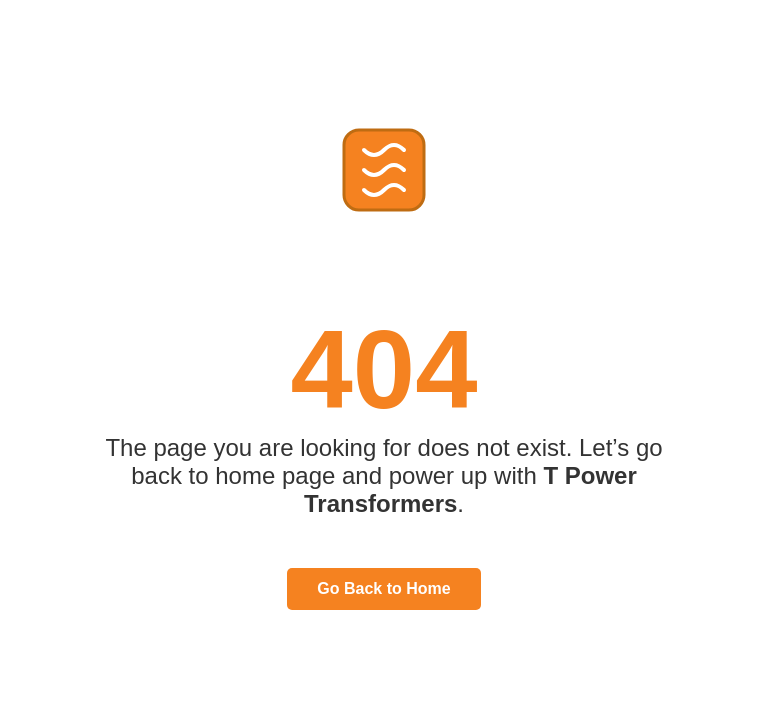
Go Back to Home (383, 588)
